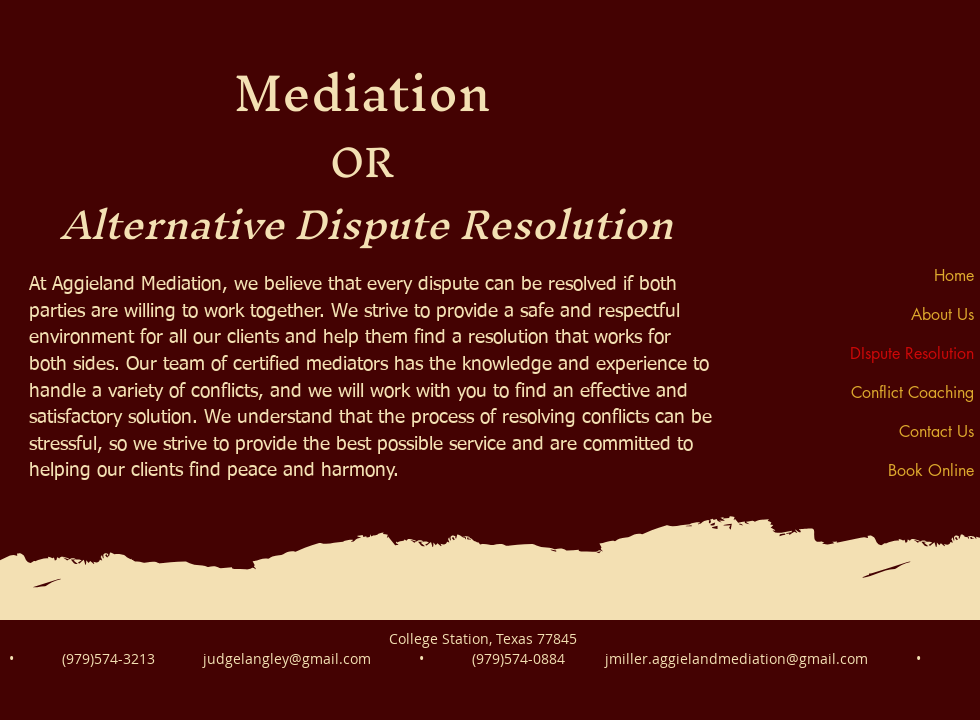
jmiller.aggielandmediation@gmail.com (736, 658)
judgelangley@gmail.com (287, 658)
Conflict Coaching (912, 392)
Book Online (931, 470)
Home (954, 275)
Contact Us (936, 431)
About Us (942, 314)
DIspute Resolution (912, 353)
